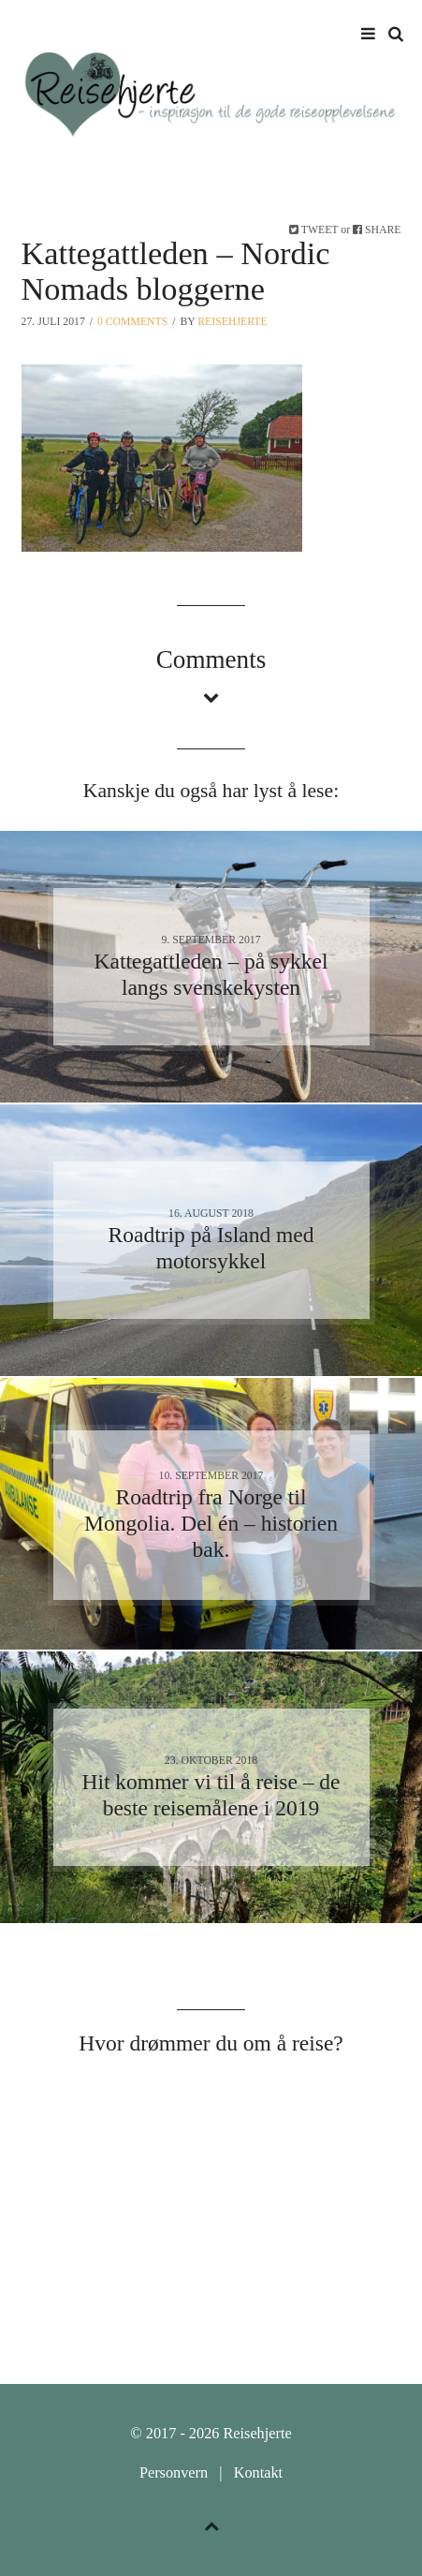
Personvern (173, 2473)
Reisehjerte (232, 322)
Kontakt (258, 2473)
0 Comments (132, 322)
